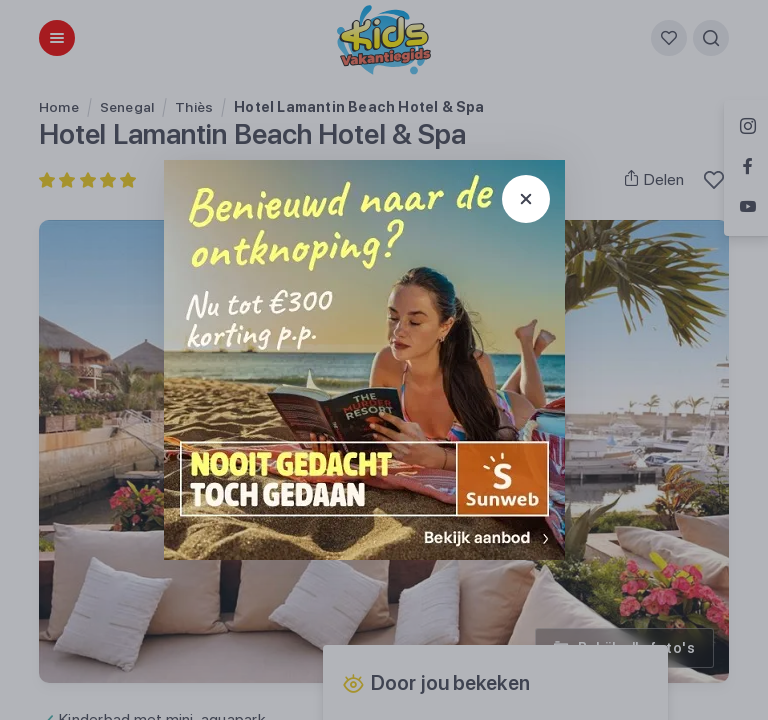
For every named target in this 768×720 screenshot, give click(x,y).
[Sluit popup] (526, 199)
